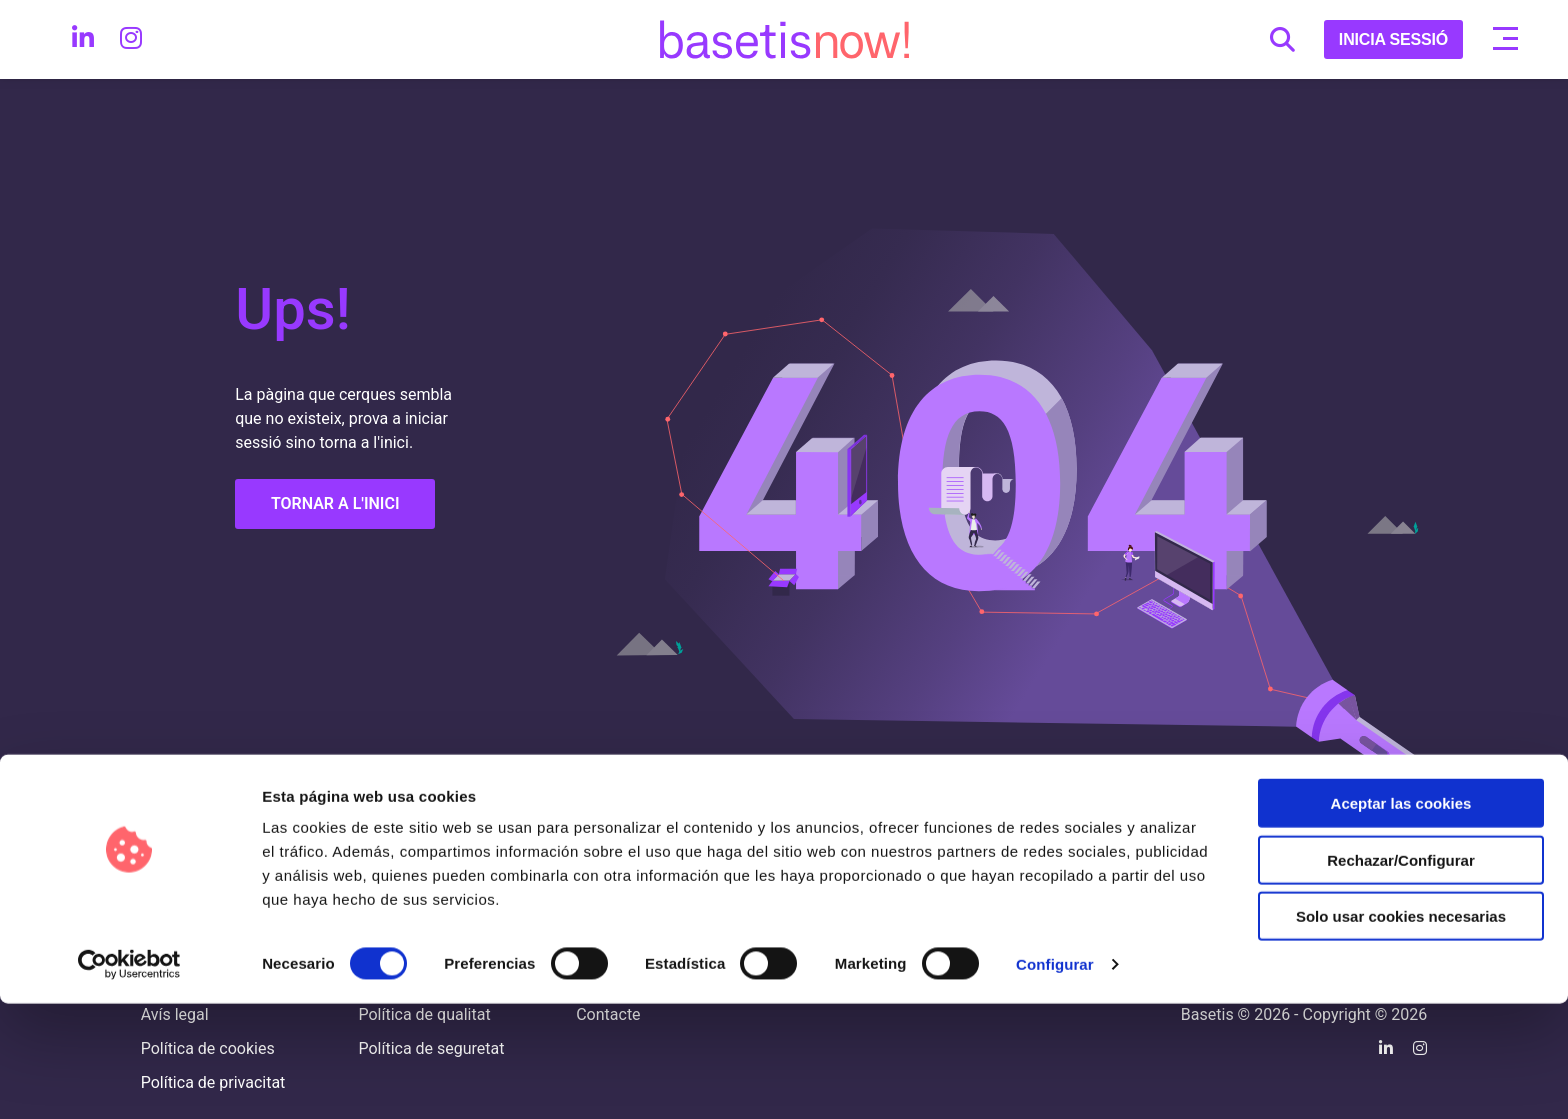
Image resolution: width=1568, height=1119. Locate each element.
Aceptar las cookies (1401, 918)
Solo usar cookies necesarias (1401, 1031)
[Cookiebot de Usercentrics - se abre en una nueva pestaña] (129, 1080)
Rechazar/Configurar (1401, 975)
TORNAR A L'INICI (335, 503)
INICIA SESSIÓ (1393, 39)
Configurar (1055, 1079)
